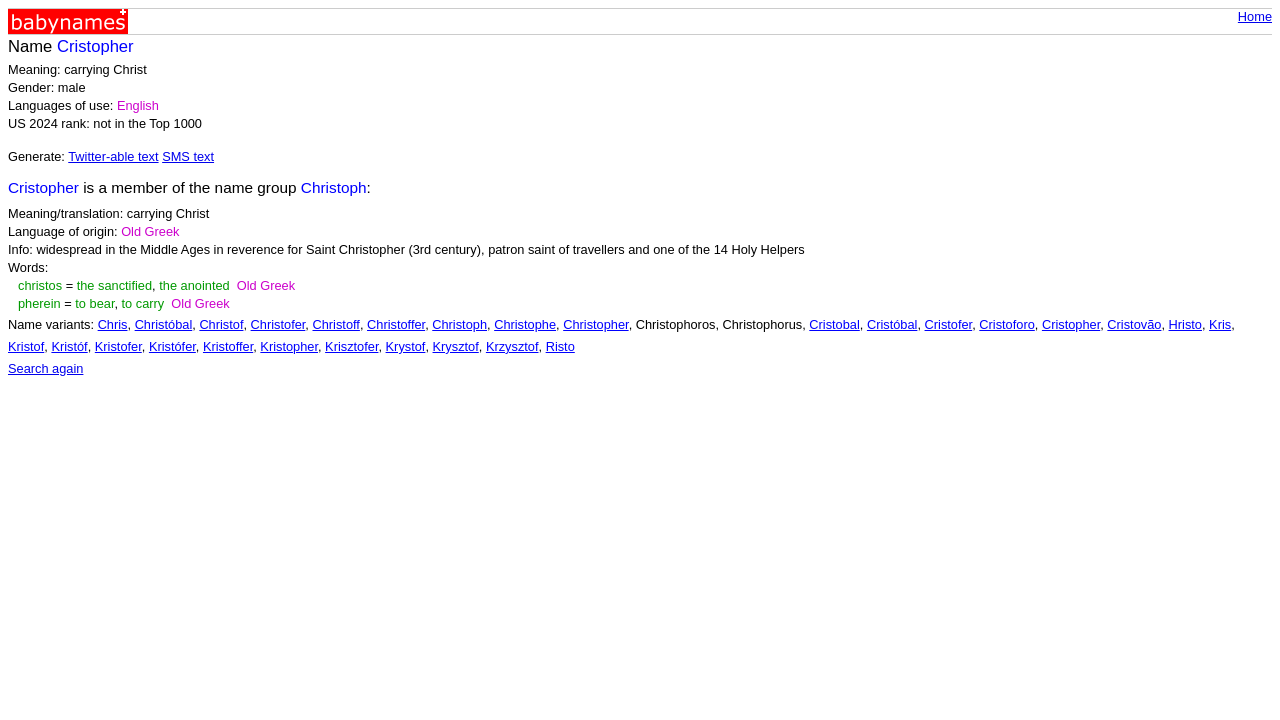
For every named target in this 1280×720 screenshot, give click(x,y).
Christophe (525, 324)
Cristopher (1071, 324)
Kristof (26, 346)
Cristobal (834, 324)
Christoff (335, 324)
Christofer (278, 324)
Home (1255, 16)
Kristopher (289, 346)
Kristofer (118, 346)
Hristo (1185, 324)
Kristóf (69, 346)
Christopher (595, 324)
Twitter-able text (113, 156)
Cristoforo (1006, 324)
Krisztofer (351, 346)
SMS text (188, 156)
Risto (560, 346)
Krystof (406, 346)
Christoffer (396, 324)
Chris (113, 324)
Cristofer (949, 324)
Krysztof (456, 346)
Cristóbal (892, 324)
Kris (1220, 324)
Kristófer (172, 346)
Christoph (459, 324)
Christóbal (164, 324)
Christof (221, 324)
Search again (45, 368)
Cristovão (1134, 324)
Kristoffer (228, 346)
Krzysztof (512, 346)
